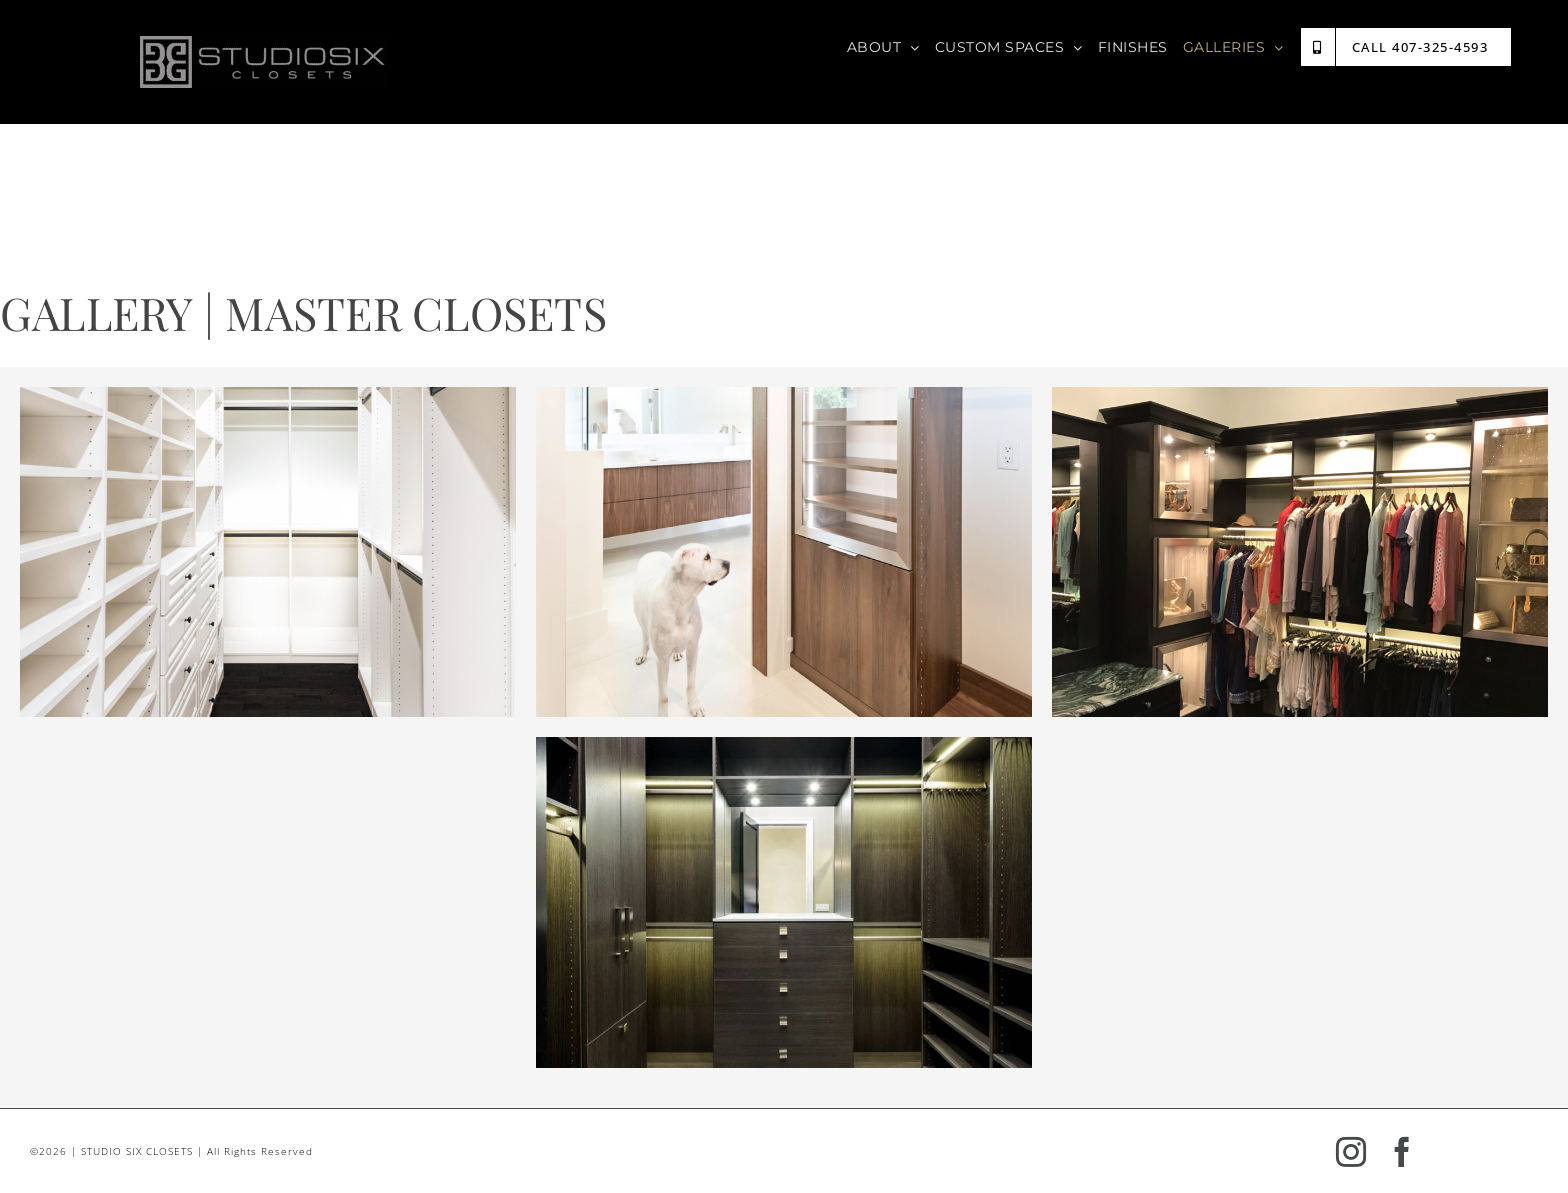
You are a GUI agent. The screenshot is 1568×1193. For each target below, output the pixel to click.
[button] (268, 552)
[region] (268, 552)
